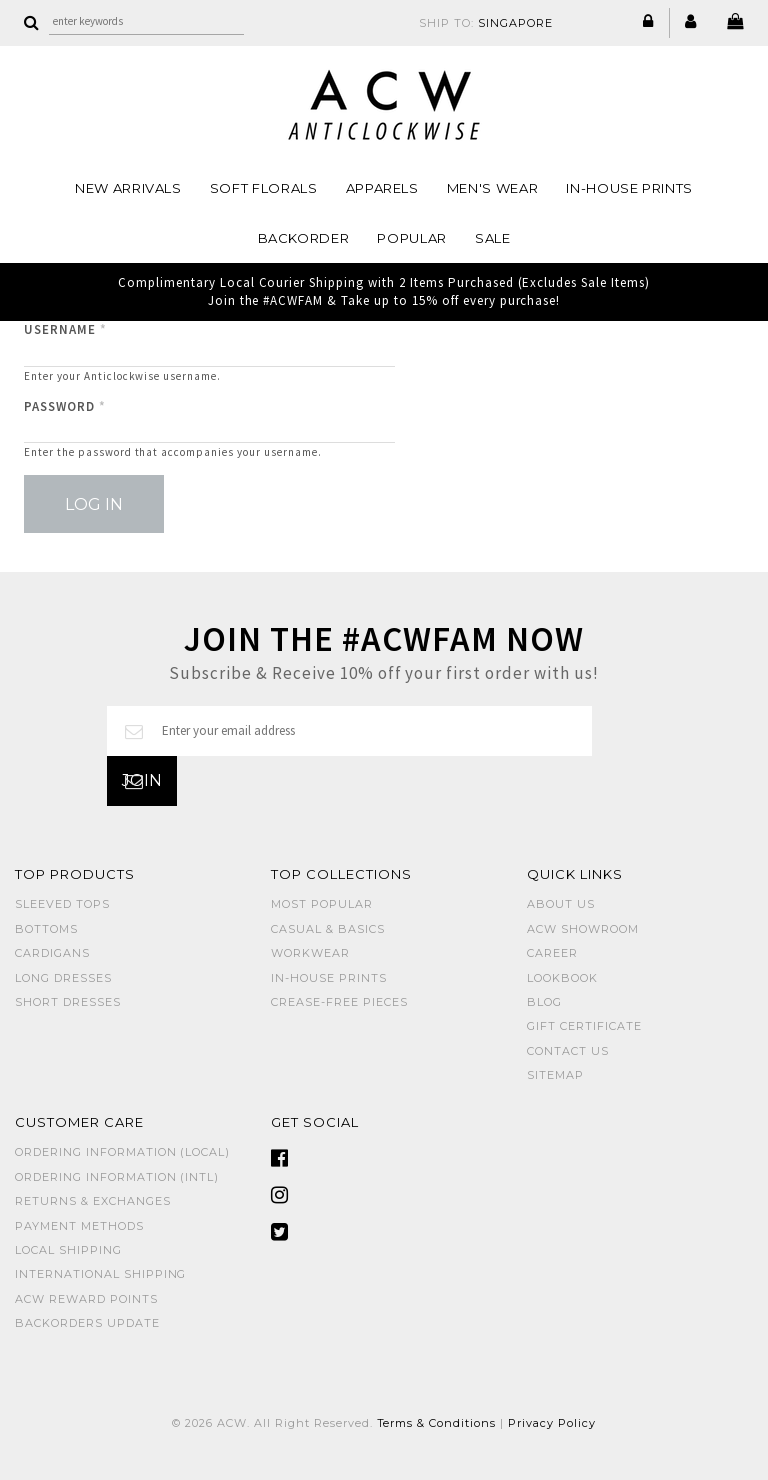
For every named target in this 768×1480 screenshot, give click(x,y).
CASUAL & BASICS (328, 929)
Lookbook (562, 978)
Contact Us (568, 1051)
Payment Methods (79, 1226)
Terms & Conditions (437, 1423)
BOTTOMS (46, 929)
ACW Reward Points (86, 1299)
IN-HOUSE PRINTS (629, 188)
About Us (561, 904)
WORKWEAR (310, 953)
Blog (544, 1002)
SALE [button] (493, 238)
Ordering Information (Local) (122, 1152)
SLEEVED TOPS (62, 904)
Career (552, 953)
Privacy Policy (552, 1423)
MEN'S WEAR (493, 188)
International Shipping (100, 1274)
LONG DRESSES (63, 978)
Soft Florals (264, 188)
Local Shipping (68, 1250)
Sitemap (555, 1075)
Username (65, 329)
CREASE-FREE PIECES (339, 1002)
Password (65, 406)
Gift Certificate (584, 1026)
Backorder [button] (304, 238)
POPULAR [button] (412, 238)
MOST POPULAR (322, 904)
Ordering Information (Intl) (117, 1177)
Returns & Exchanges (93, 1201)
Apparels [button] (382, 188)
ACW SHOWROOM (583, 929)
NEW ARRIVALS (128, 188)
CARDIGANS (52, 953)
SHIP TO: (486, 23)
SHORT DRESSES (68, 1002)
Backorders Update (87, 1323)
